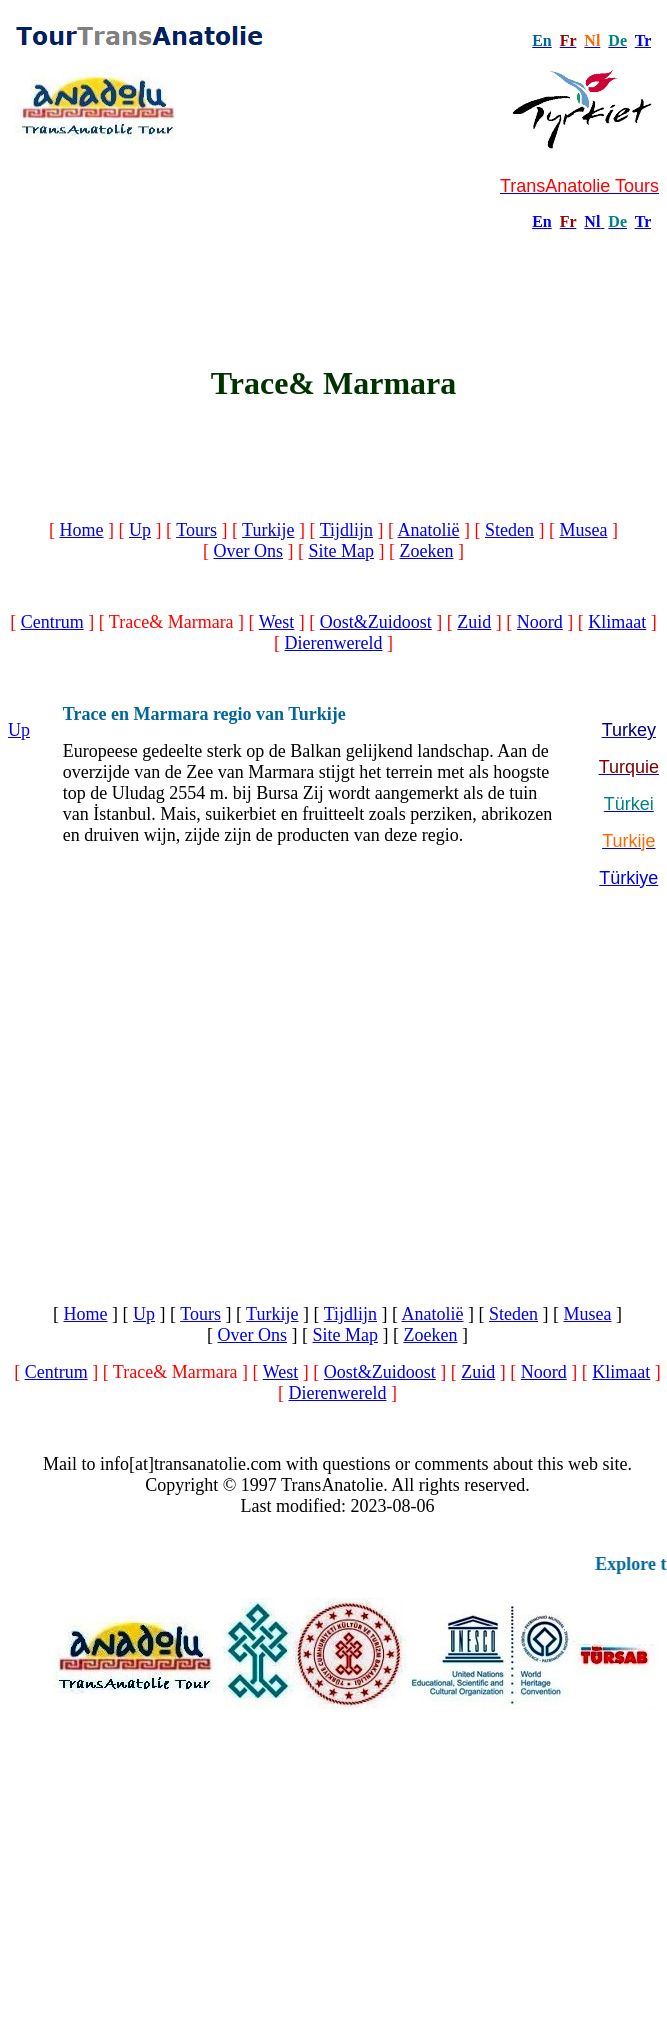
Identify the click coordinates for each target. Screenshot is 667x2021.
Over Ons (249, 551)
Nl (592, 221)
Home (82, 530)
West (277, 622)
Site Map (342, 551)
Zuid (474, 622)
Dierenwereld (334, 643)
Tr (643, 40)
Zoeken (427, 551)
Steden (509, 530)
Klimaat (617, 622)
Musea (584, 530)
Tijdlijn (346, 530)
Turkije (268, 530)
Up (140, 530)
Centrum (52, 622)
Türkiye (628, 878)
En (542, 221)
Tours (196, 530)
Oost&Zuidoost (376, 622)
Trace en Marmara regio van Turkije (204, 714)
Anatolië (429, 530)
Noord (540, 622)
